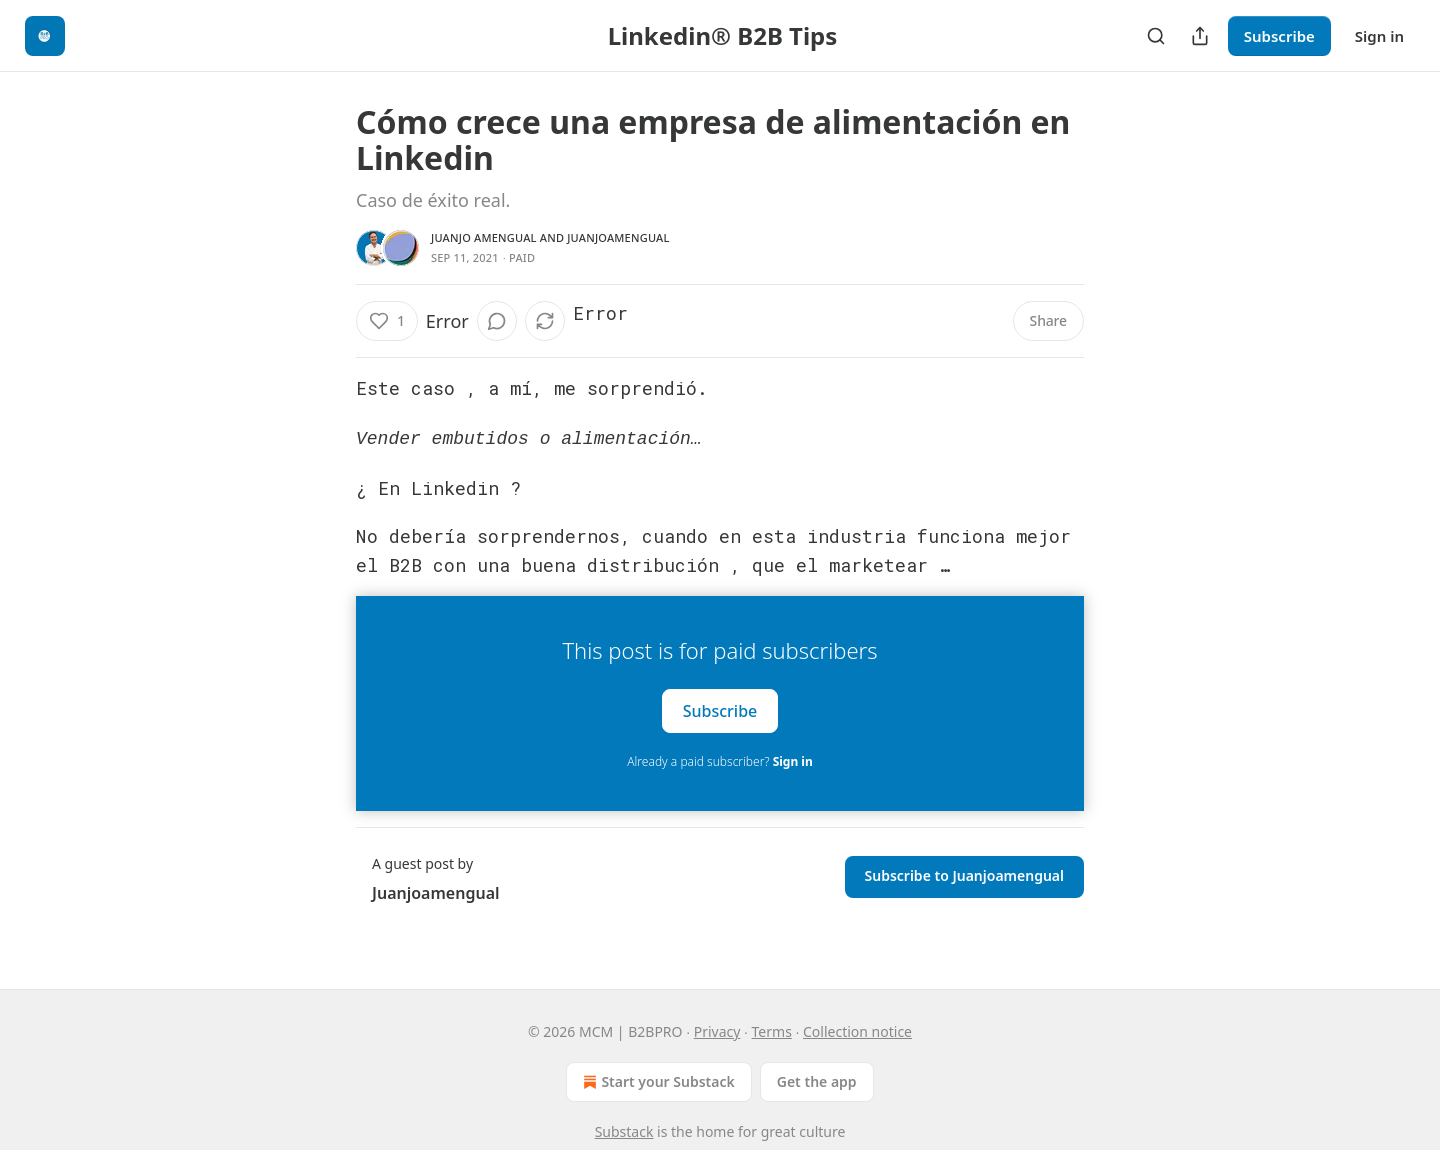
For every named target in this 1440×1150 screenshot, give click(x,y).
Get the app (817, 1081)
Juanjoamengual (618, 237)
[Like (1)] (387, 321)
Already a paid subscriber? (719, 759)
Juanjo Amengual (484, 237)
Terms (772, 1031)
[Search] (1156, 36)
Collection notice (857, 1031)
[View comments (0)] (497, 321)
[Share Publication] (1200, 36)
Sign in (1379, 36)
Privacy (717, 1031)
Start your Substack (656, 1082)
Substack (624, 1131)
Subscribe (1279, 36)
